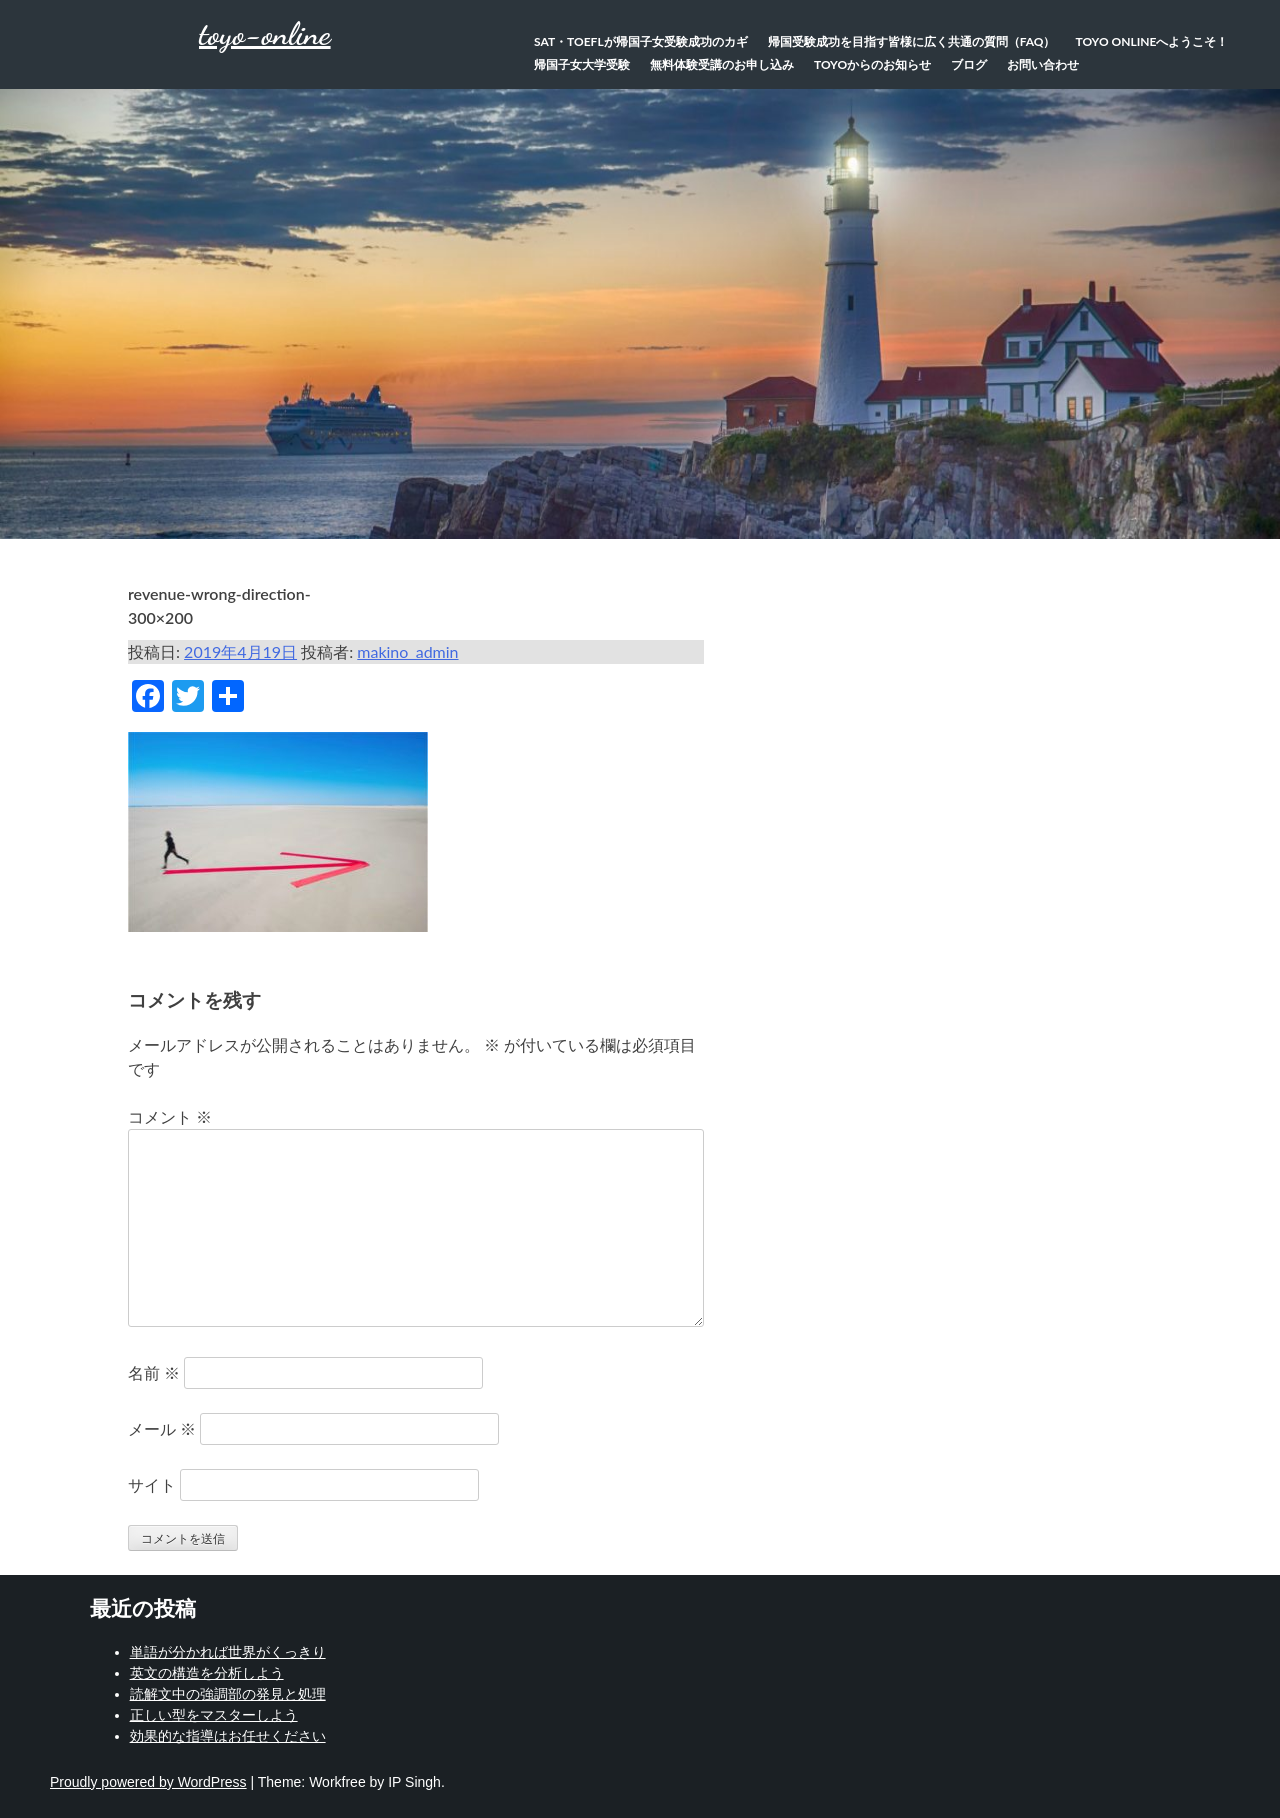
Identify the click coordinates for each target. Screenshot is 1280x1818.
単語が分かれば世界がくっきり (228, 1652)
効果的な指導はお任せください (228, 1736)
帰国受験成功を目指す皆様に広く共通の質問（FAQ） (912, 41)
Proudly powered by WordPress (148, 1782)
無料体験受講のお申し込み (722, 64)
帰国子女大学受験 (582, 64)
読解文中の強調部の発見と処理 (228, 1694)
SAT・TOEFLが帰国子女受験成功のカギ (641, 41)
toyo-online (265, 34)
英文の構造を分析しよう (207, 1673)
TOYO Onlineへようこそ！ (1152, 41)
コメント (170, 1116)
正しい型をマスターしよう (214, 1715)
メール (162, 1428)
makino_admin (407, 651)
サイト (152, 1484)
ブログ (969, 64)
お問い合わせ (1043, 64)
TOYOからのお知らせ (872, 64)
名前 (154, 1372)
